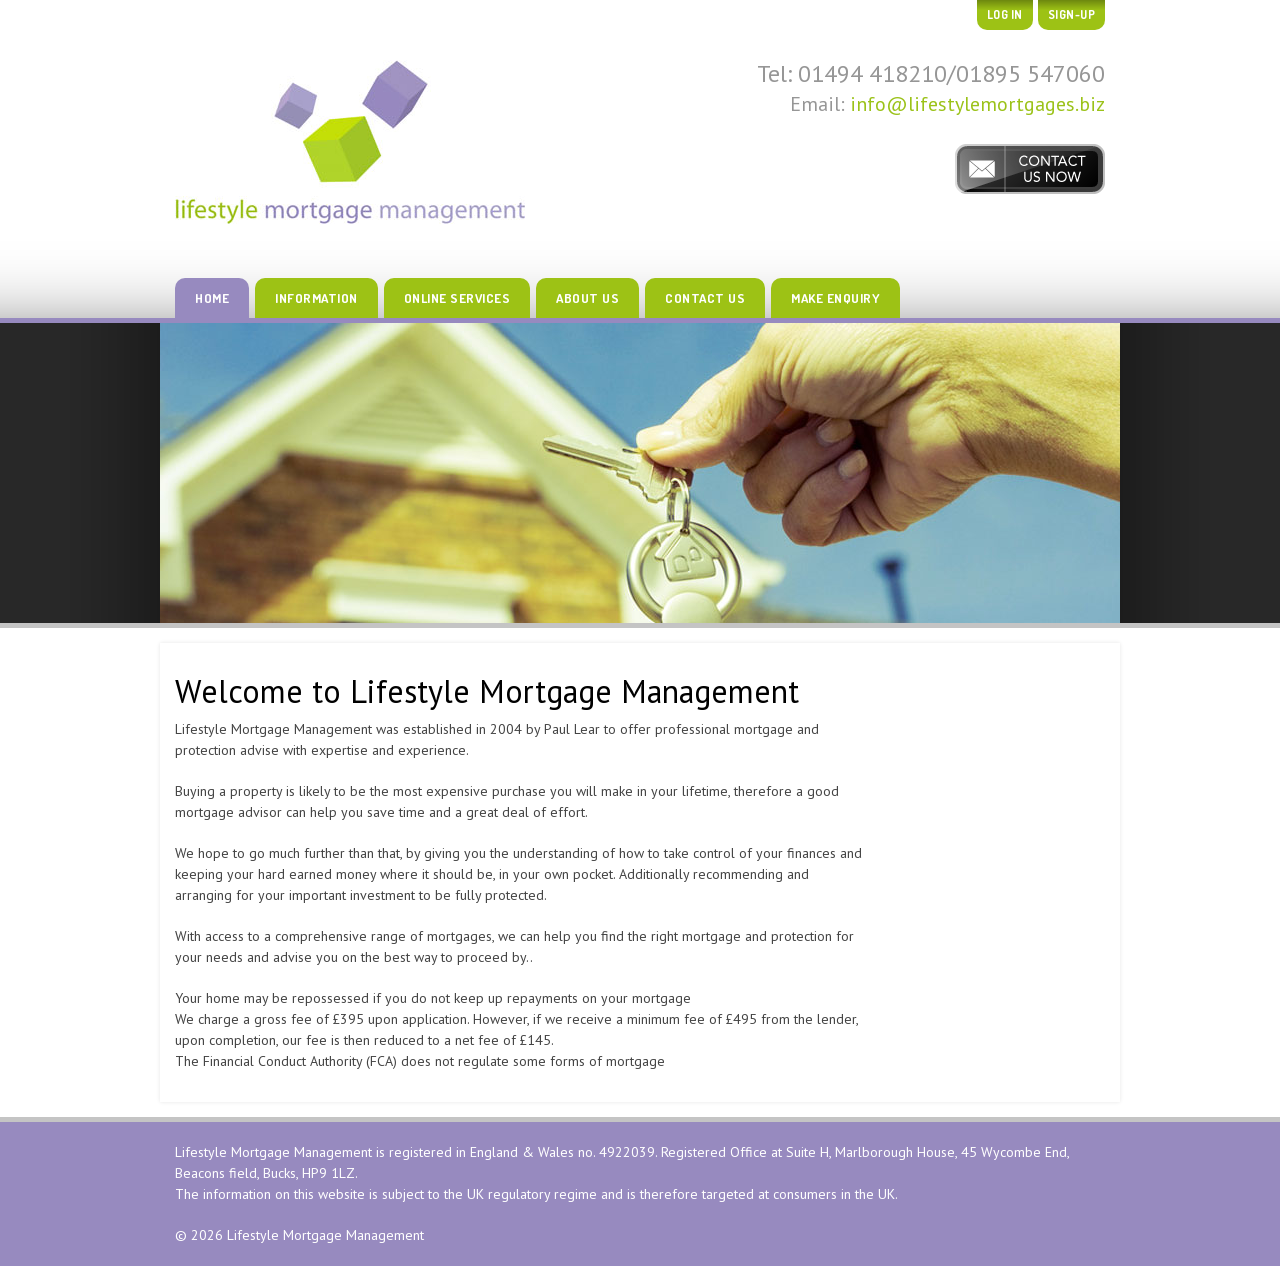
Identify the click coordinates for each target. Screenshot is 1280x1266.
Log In (1005, 14)
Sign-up (1072, 14)
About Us (587, 298)
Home (212, 298)
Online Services (457, 298)
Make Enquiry (835, 298)
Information (316, 298)
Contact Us (705, 298)
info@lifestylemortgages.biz (977, 104)
